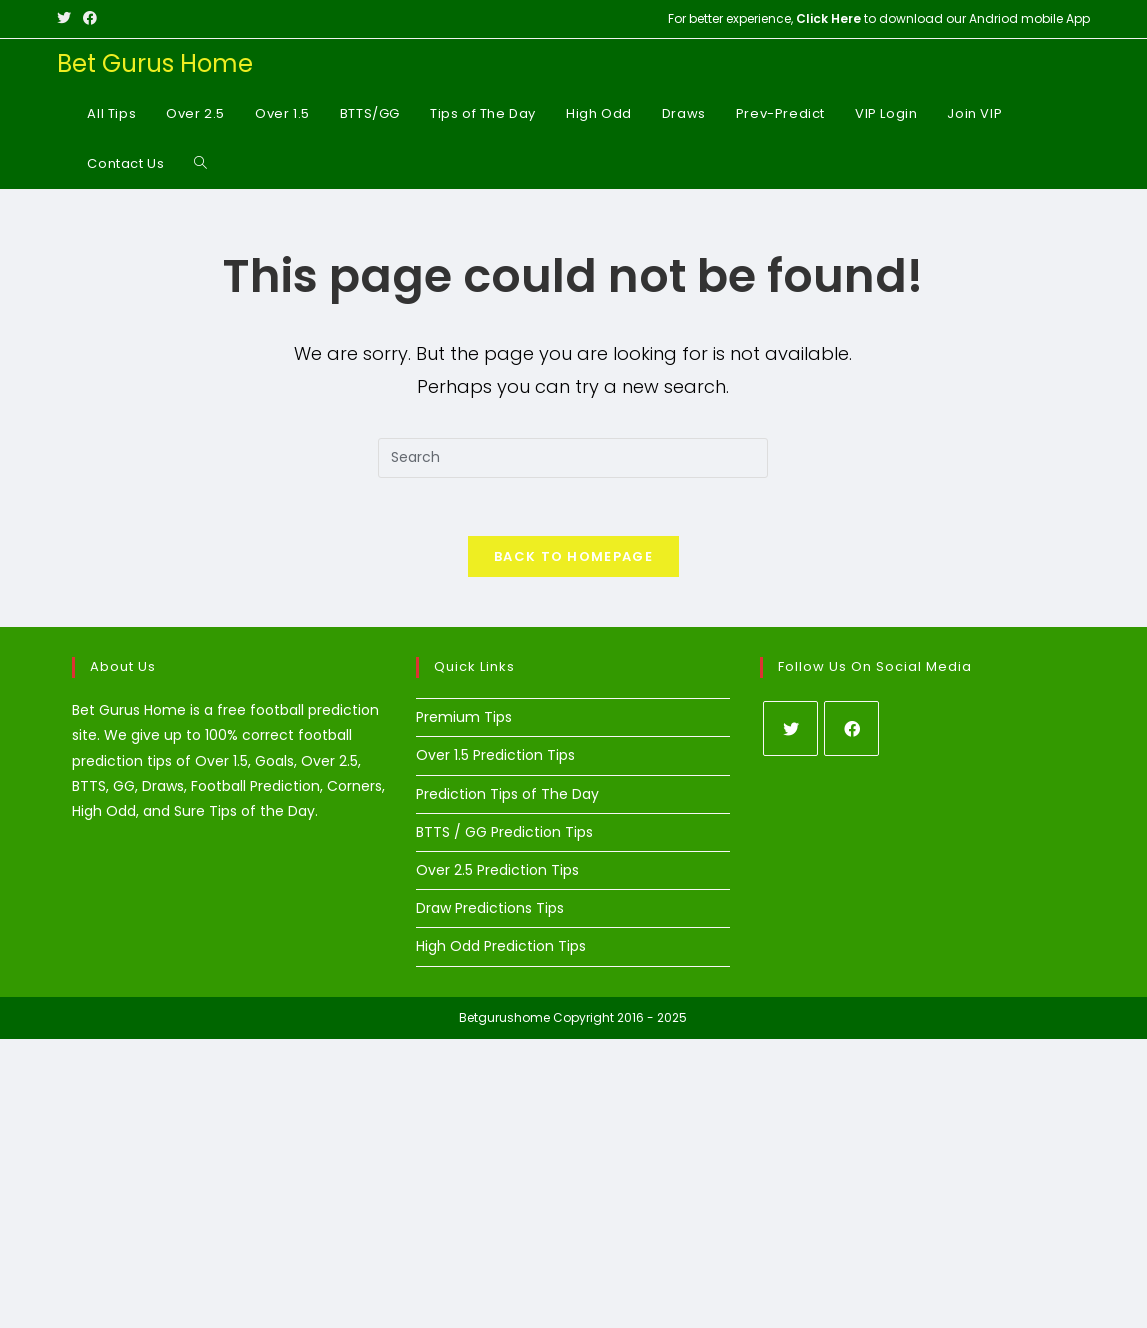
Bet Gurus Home (155, 63)
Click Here (828, 18)
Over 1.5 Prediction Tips (495, 757)
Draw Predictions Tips (490, 910)
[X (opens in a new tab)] (67, 19)
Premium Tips (464, 719)
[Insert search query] (573, 458)
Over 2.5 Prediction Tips (497, 872)
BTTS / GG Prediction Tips (504, 833)
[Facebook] (851, 730)
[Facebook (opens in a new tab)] (90, 19)
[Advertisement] (573, 1180)
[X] (790, 730)
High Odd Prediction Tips (501, 948)
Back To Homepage (573, 558)
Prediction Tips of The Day (507, 795)
